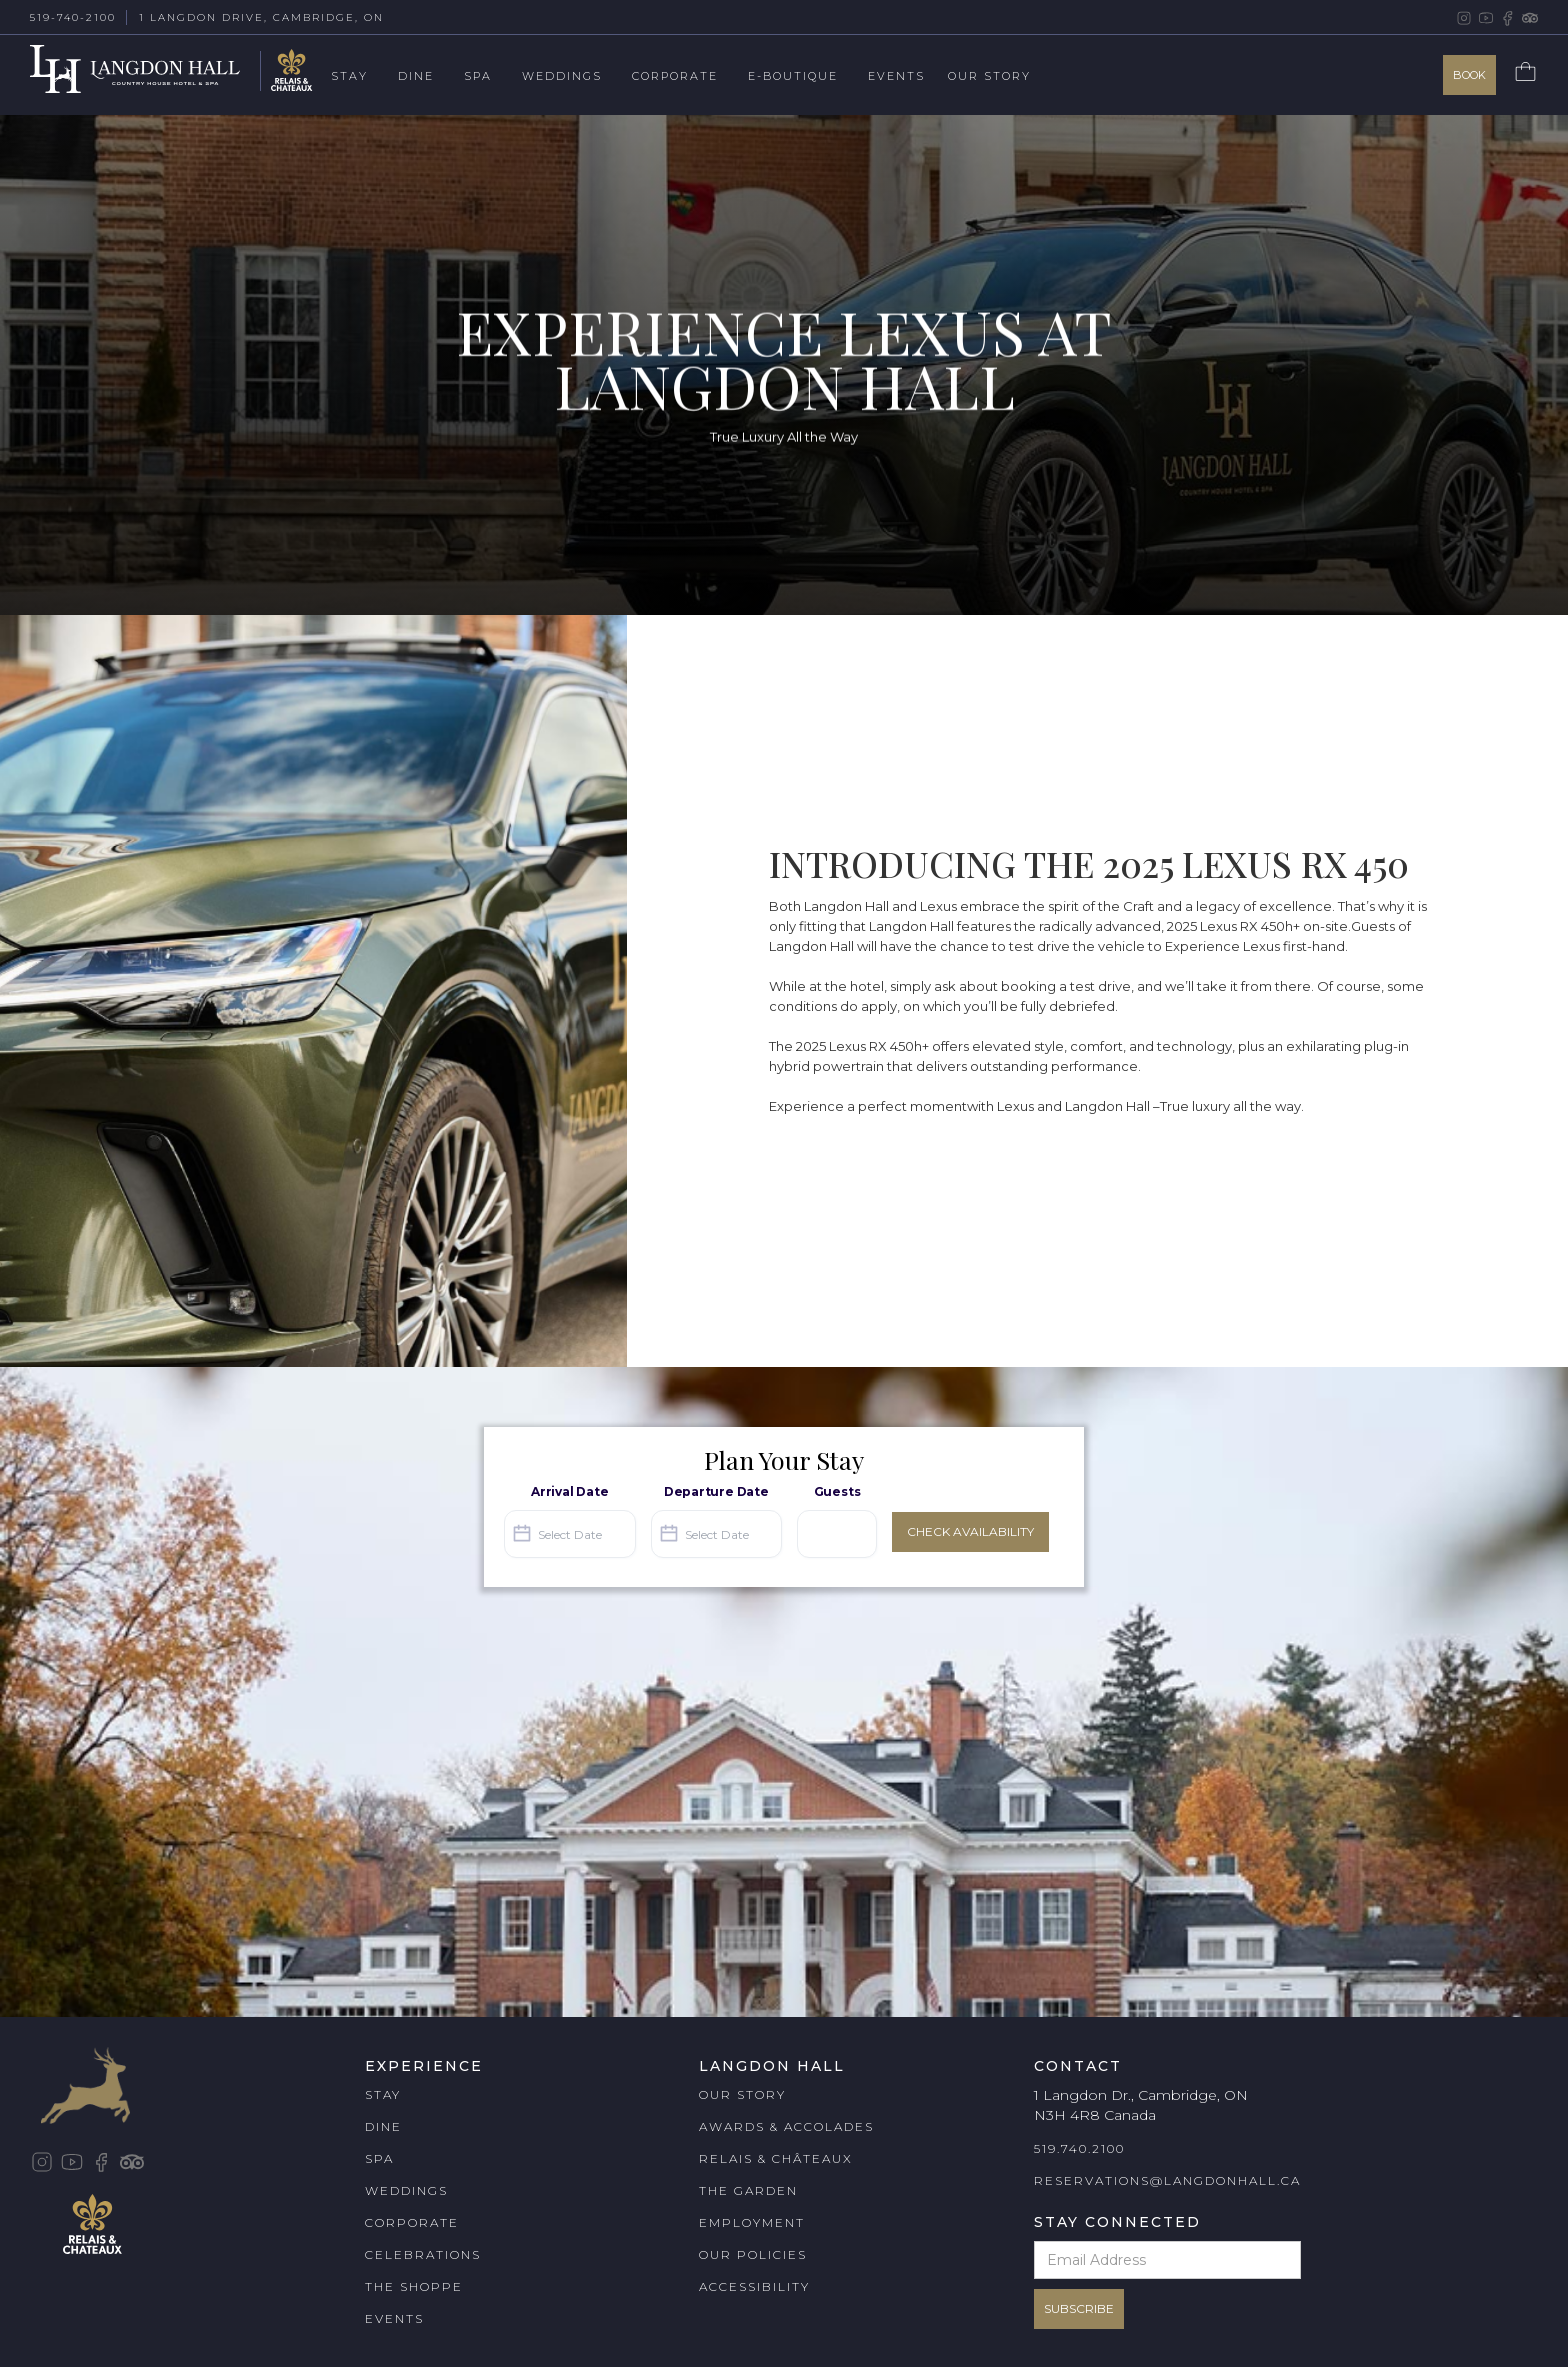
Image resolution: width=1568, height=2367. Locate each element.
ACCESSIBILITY (754, 2286)
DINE (383, 2126)
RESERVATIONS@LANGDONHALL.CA (1167, 2180)
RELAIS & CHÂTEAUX (776, 2158)
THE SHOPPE (414, 2286)
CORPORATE (412, 2222)
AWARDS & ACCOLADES (786, 2126)
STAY (383, 2094)
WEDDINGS (406, 2190)
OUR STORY (742, 2094)
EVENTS (394, 2318)
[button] (364, 77)
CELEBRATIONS (423, 2254)
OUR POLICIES (753, 2254)
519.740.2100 (1079, 2148)
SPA (379, 2158)
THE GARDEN (748, 2190)
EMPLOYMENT (752, 2222)
